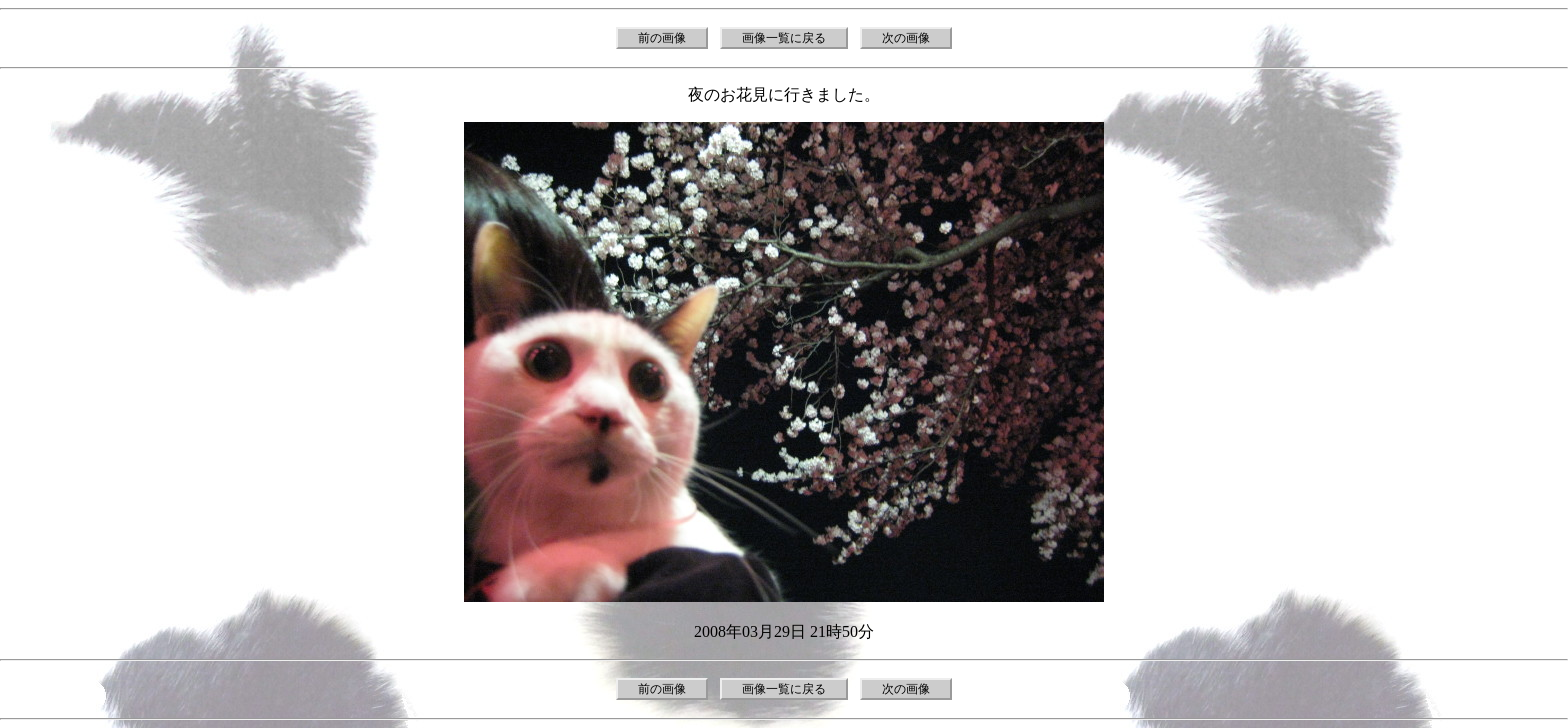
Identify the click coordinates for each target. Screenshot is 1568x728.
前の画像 (662, 38)
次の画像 (906, 38)
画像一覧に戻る (784, 38)
